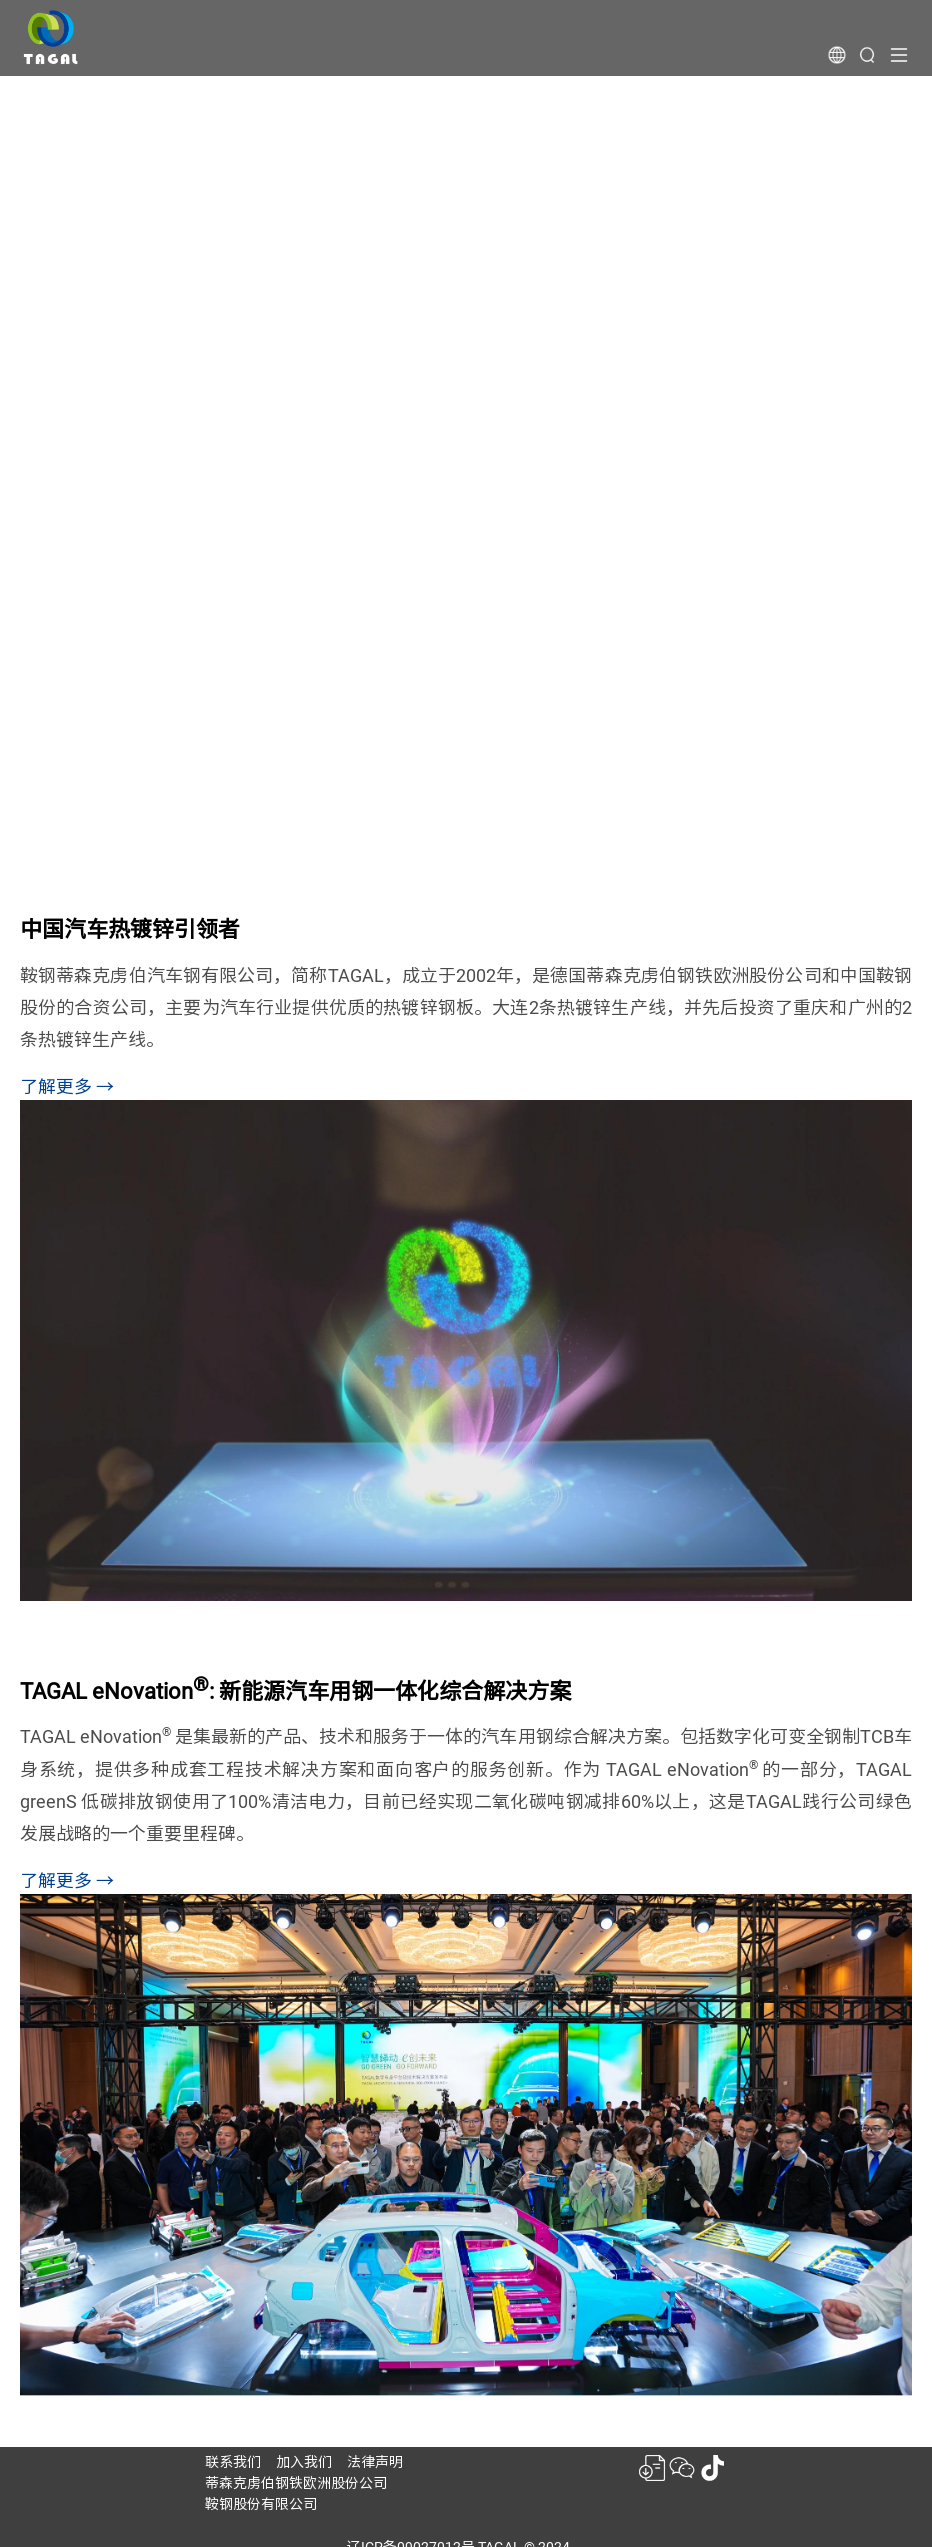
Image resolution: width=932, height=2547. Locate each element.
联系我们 (233, 2462)
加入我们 (304, 2462)
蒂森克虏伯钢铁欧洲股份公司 (296, 2483)
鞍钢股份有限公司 (261, 2504)
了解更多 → (67, 1086)
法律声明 (375, 2462)
